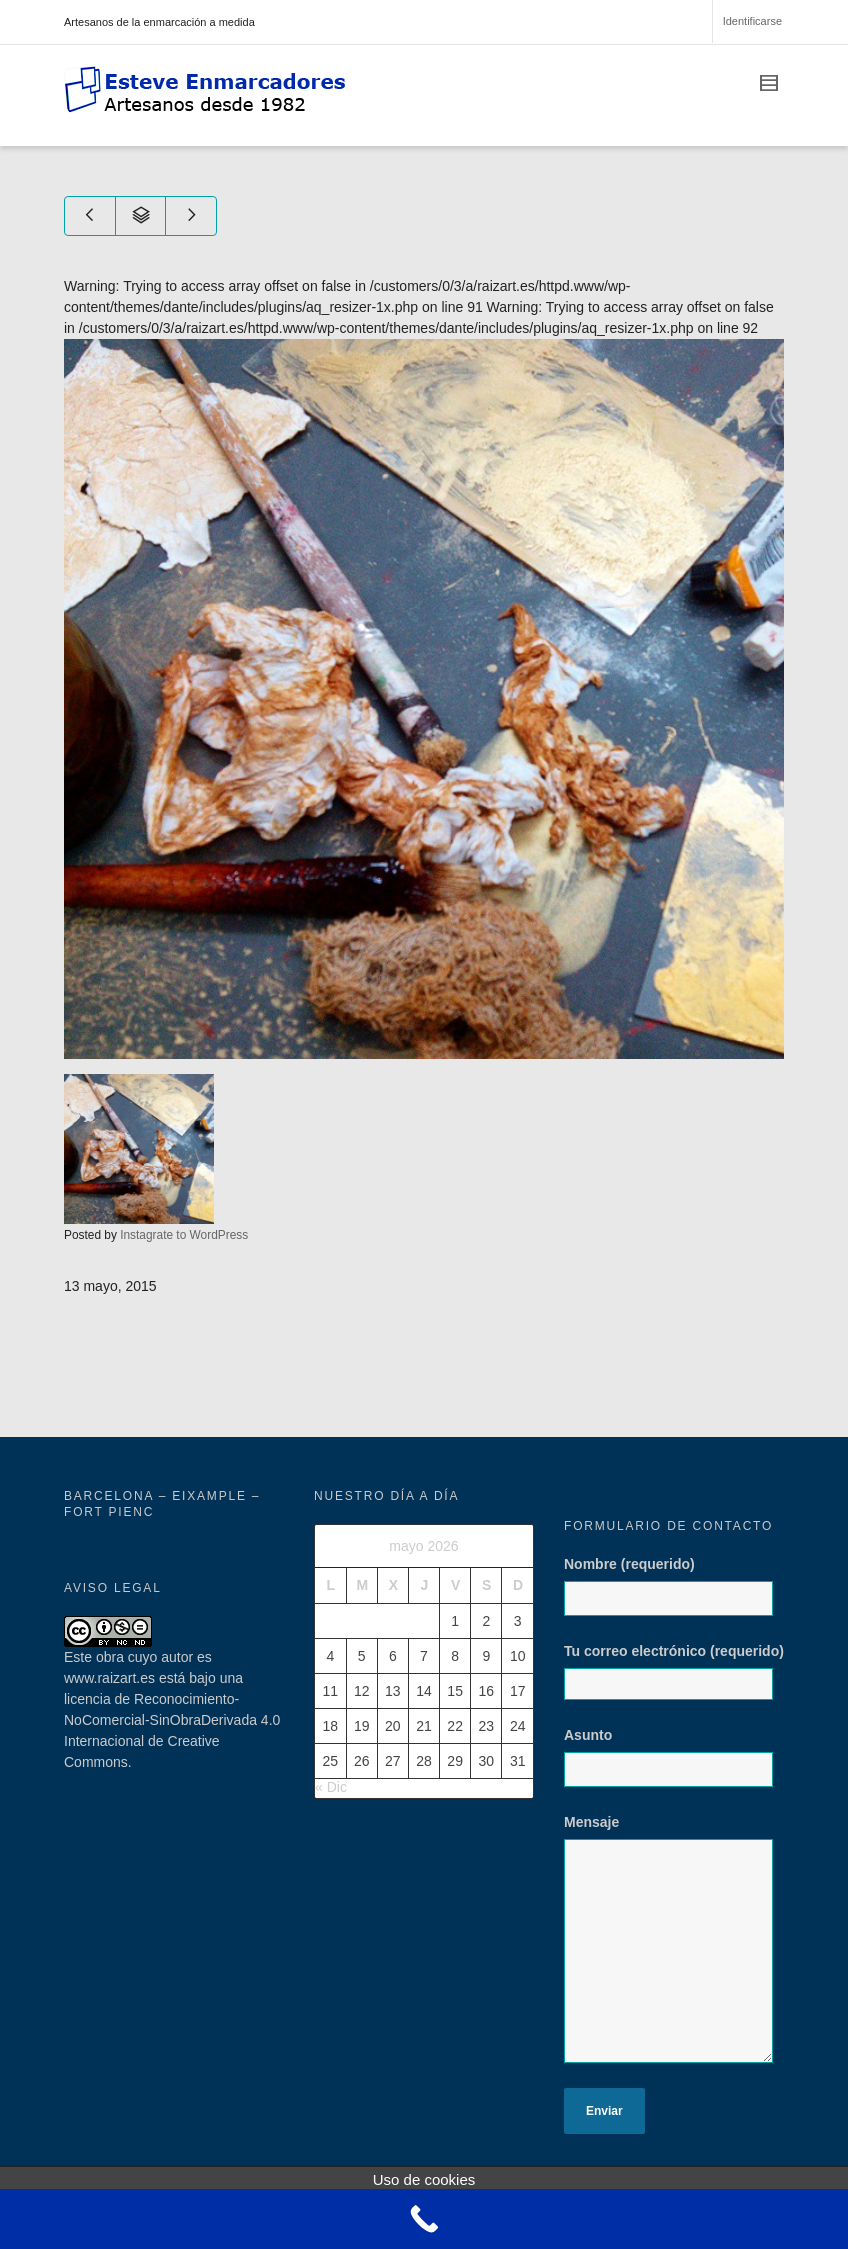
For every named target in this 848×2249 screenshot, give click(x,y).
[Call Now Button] (424, 2219)
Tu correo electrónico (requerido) (674, 1671)
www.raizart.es (109, 1678)
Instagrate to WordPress (184, 1235)
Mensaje (674, 1948)
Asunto (674, 1767)
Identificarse (752, 21)
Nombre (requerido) (674, 1596)
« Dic (331, 1787)
